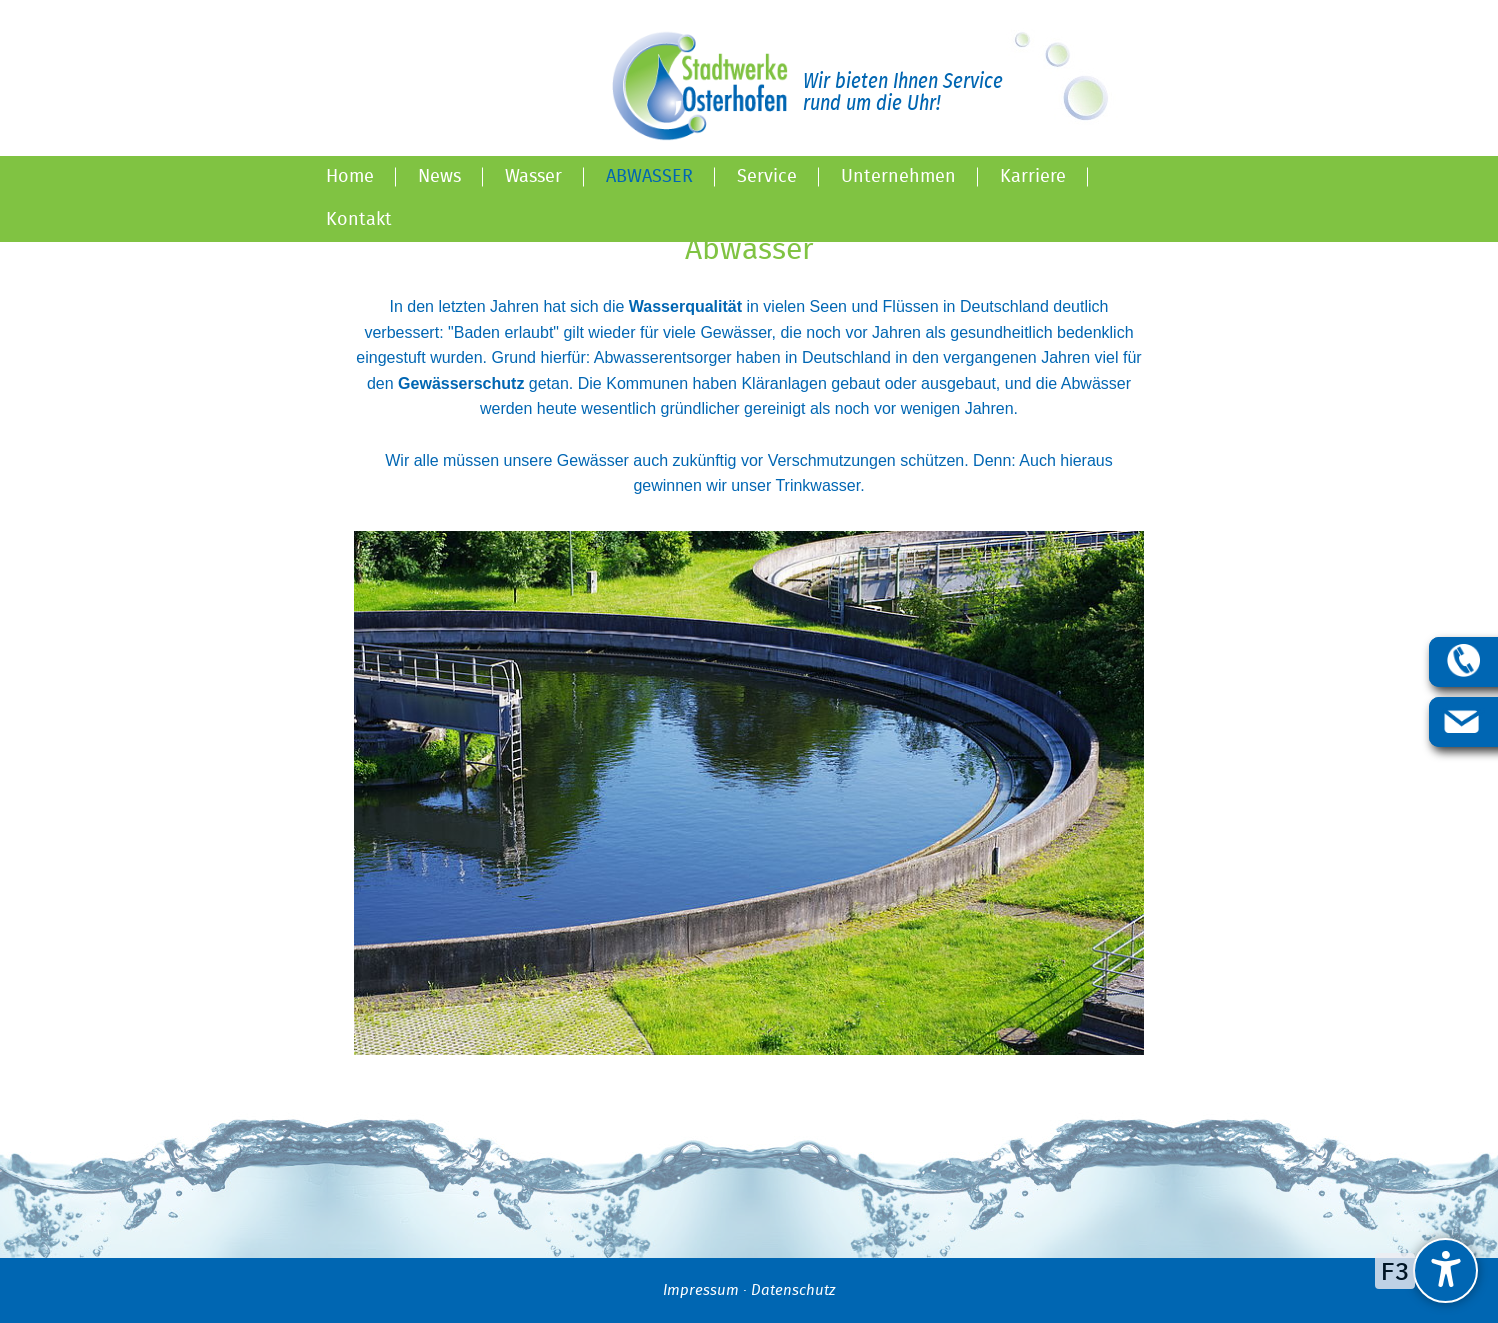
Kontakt (359, 220)
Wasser (533, 177)
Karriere (1033, 177)
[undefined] (1445, 1270)
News (439, 177)
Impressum (701, 1290)
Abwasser (649, 177)
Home (350, 177)
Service (767, 177)
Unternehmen (898, 177)
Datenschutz (793, 1290)
